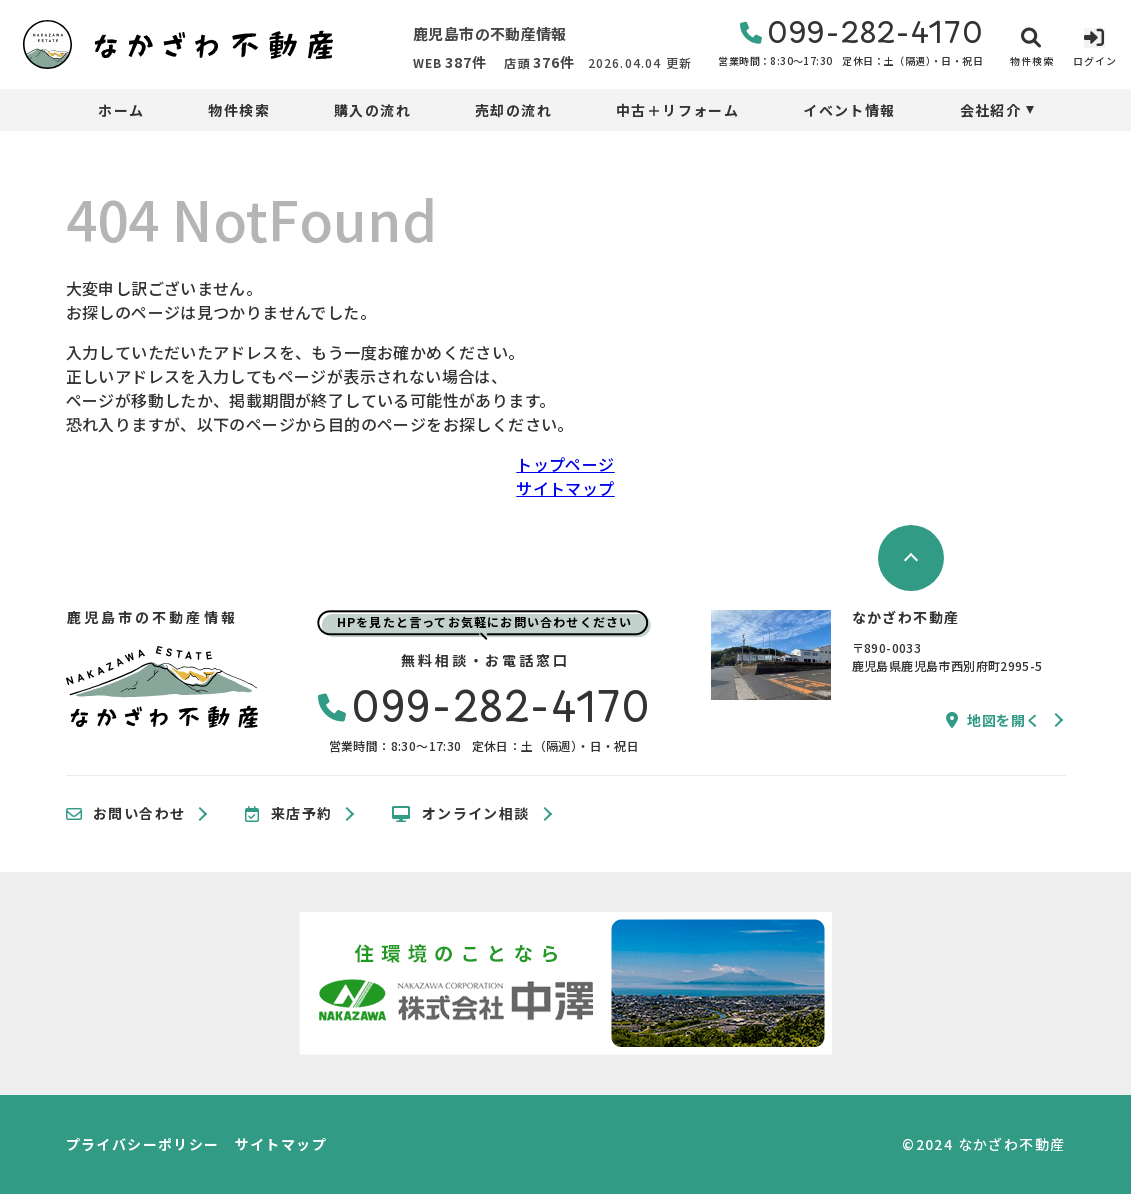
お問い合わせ (126, 814)
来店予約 (288, 814)
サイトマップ (565, 488)
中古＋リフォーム (677, 110)
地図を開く (993, 720)
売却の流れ (513, 110)
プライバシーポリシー (143, 1144)
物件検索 (239, 110)
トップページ (565, 464)
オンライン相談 (460, 814)
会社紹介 (991, 110)
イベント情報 (849, 110)
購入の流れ (372, 110)
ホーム (121, 110)
